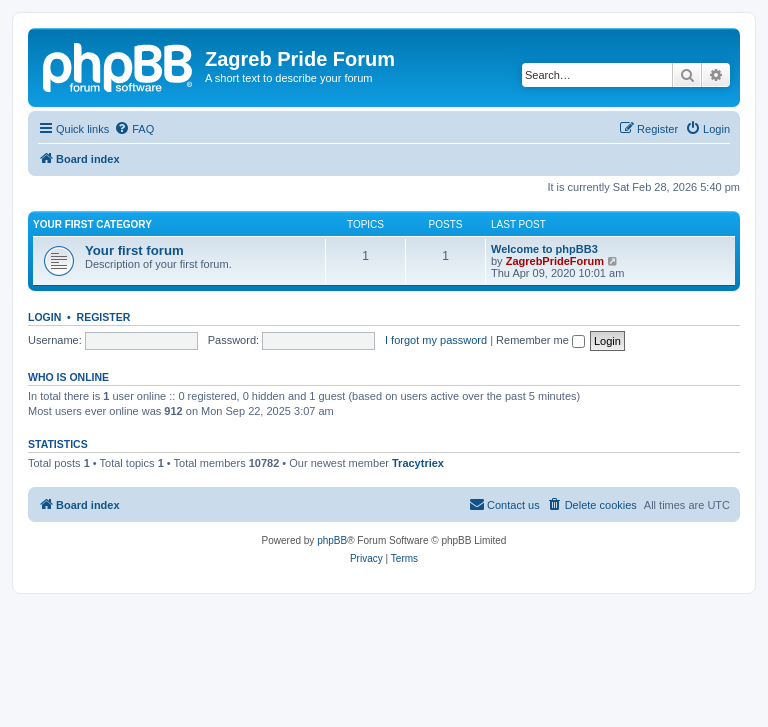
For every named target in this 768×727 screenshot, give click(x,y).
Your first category (92, 224)
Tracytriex (418, 463)
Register (104, 317)
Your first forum (134, 250)
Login (44, 317)
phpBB (332, 540)
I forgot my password (436, 340)
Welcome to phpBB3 (544, 249)
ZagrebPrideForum (555, 261)
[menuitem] (134, 129)
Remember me (540, 340)
